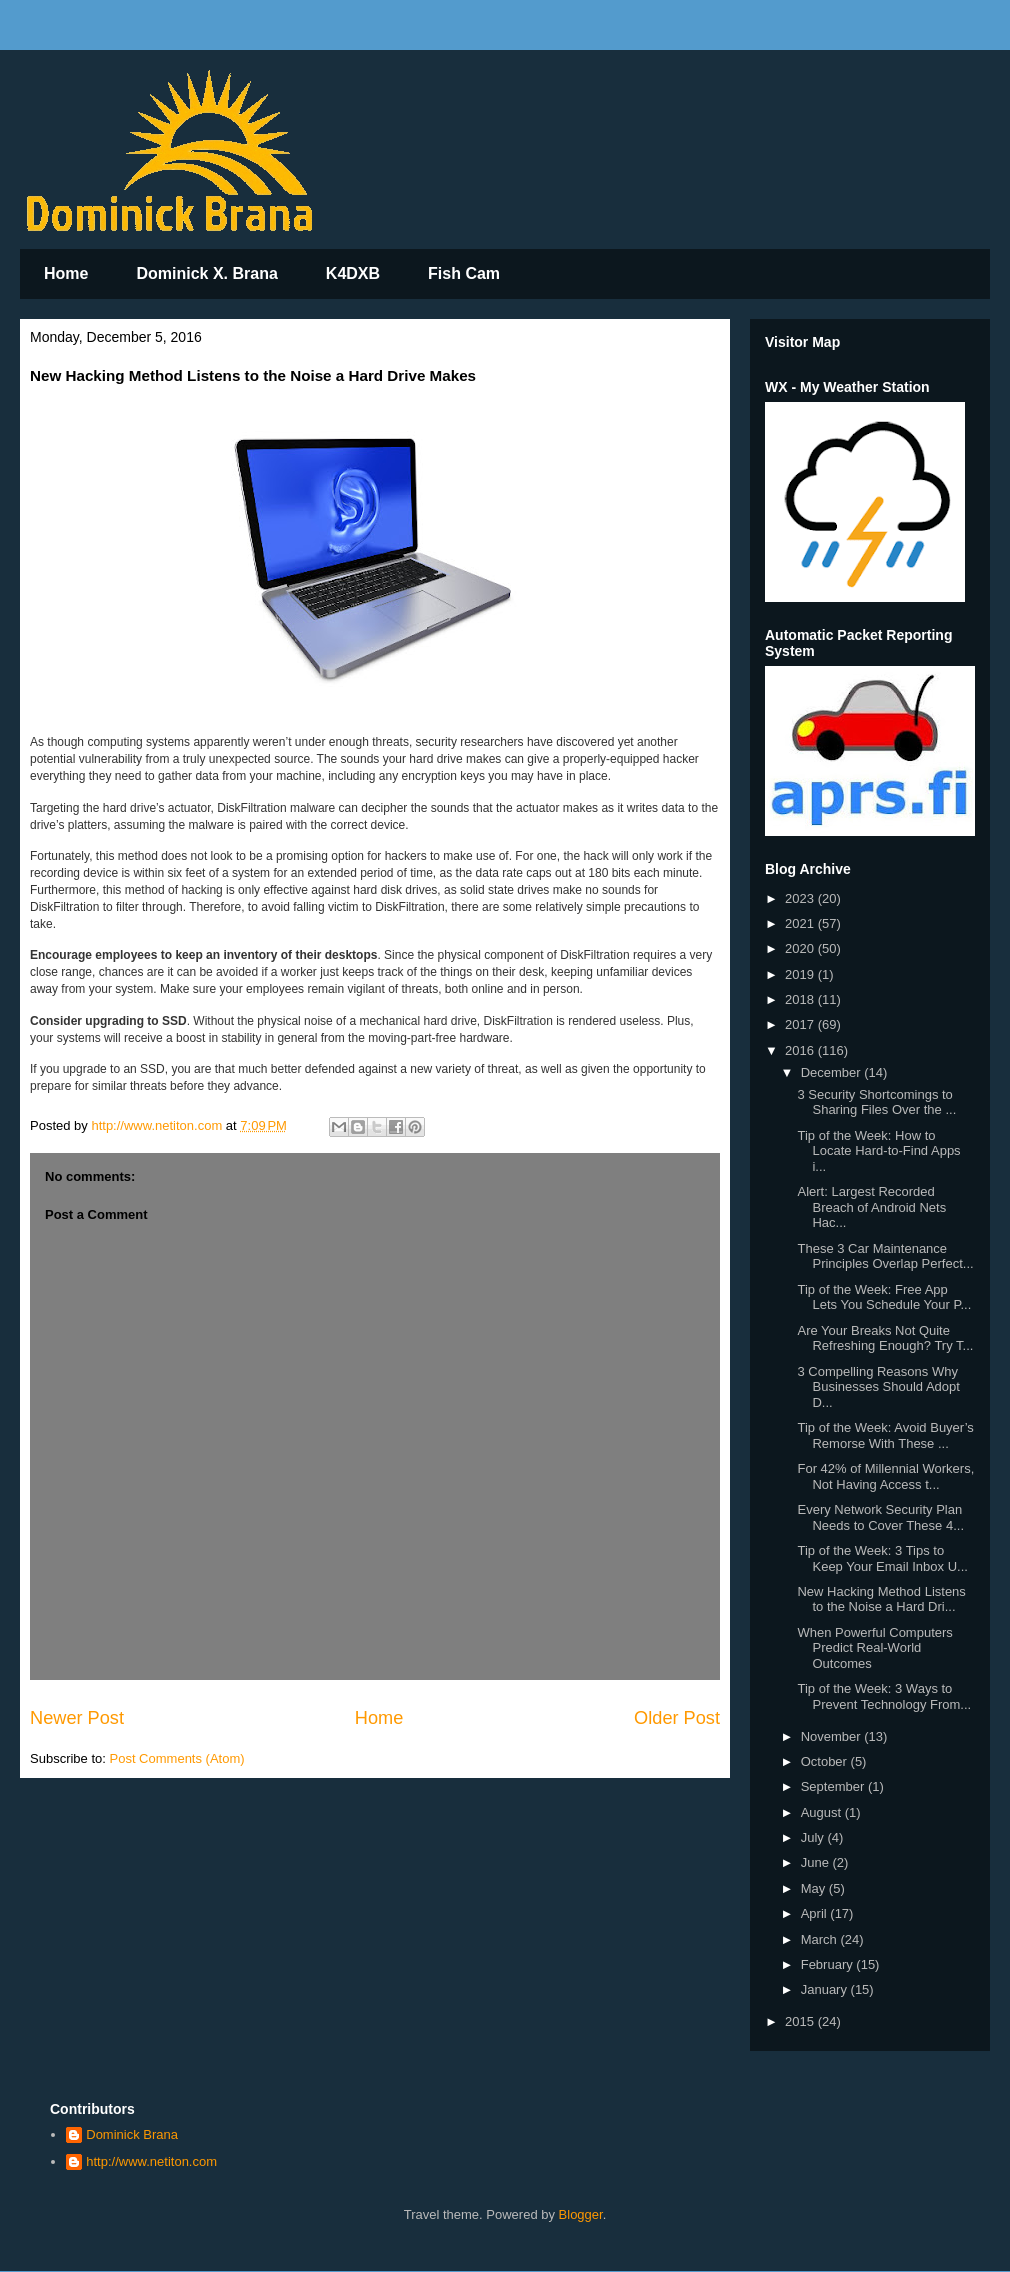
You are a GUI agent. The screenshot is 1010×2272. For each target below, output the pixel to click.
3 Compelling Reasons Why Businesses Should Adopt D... (878, 1387)
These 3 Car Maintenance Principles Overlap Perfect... (885, 1256)
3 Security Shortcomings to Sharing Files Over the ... (876, 1102)
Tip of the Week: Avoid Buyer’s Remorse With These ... (885, 1435)
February (829, 1964)
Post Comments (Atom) (177, 1758)
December (833, 1072)
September (834, 1786)
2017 (801, 1024)
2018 (801, 999)
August (823, 1812)
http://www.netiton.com (151, 2161)
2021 (801, 923)
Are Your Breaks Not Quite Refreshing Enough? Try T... (885, 1338)
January (826, 1989)
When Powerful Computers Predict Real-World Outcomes (874, 1648)
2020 (801, 948)
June (817, 1862)
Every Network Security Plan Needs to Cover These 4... (880, 1517)
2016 (801, 1050)
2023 (801, 898)
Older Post (677, 1718)
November (833, 1736)
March (821, 1939)
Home (66, 273)
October (826, 1761)
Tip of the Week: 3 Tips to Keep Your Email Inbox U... (882, 1558)
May (815, 1888)
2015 (801, 2021)
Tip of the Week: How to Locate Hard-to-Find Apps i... (878, 1151)
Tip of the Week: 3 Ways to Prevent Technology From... (884, 1696)
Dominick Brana (132, 2134)
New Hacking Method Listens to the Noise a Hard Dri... (881, 1599)
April (816, 1913)
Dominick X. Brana (206, 273)
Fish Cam (464, 273)
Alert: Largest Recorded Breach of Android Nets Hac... (871, 1207)
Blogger (581, 2214)
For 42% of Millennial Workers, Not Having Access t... (885, 1476)
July (814, 1837)
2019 (801, 974)
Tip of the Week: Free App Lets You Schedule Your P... (884, 1297)
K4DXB (353, 273)
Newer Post (77, 1718)
